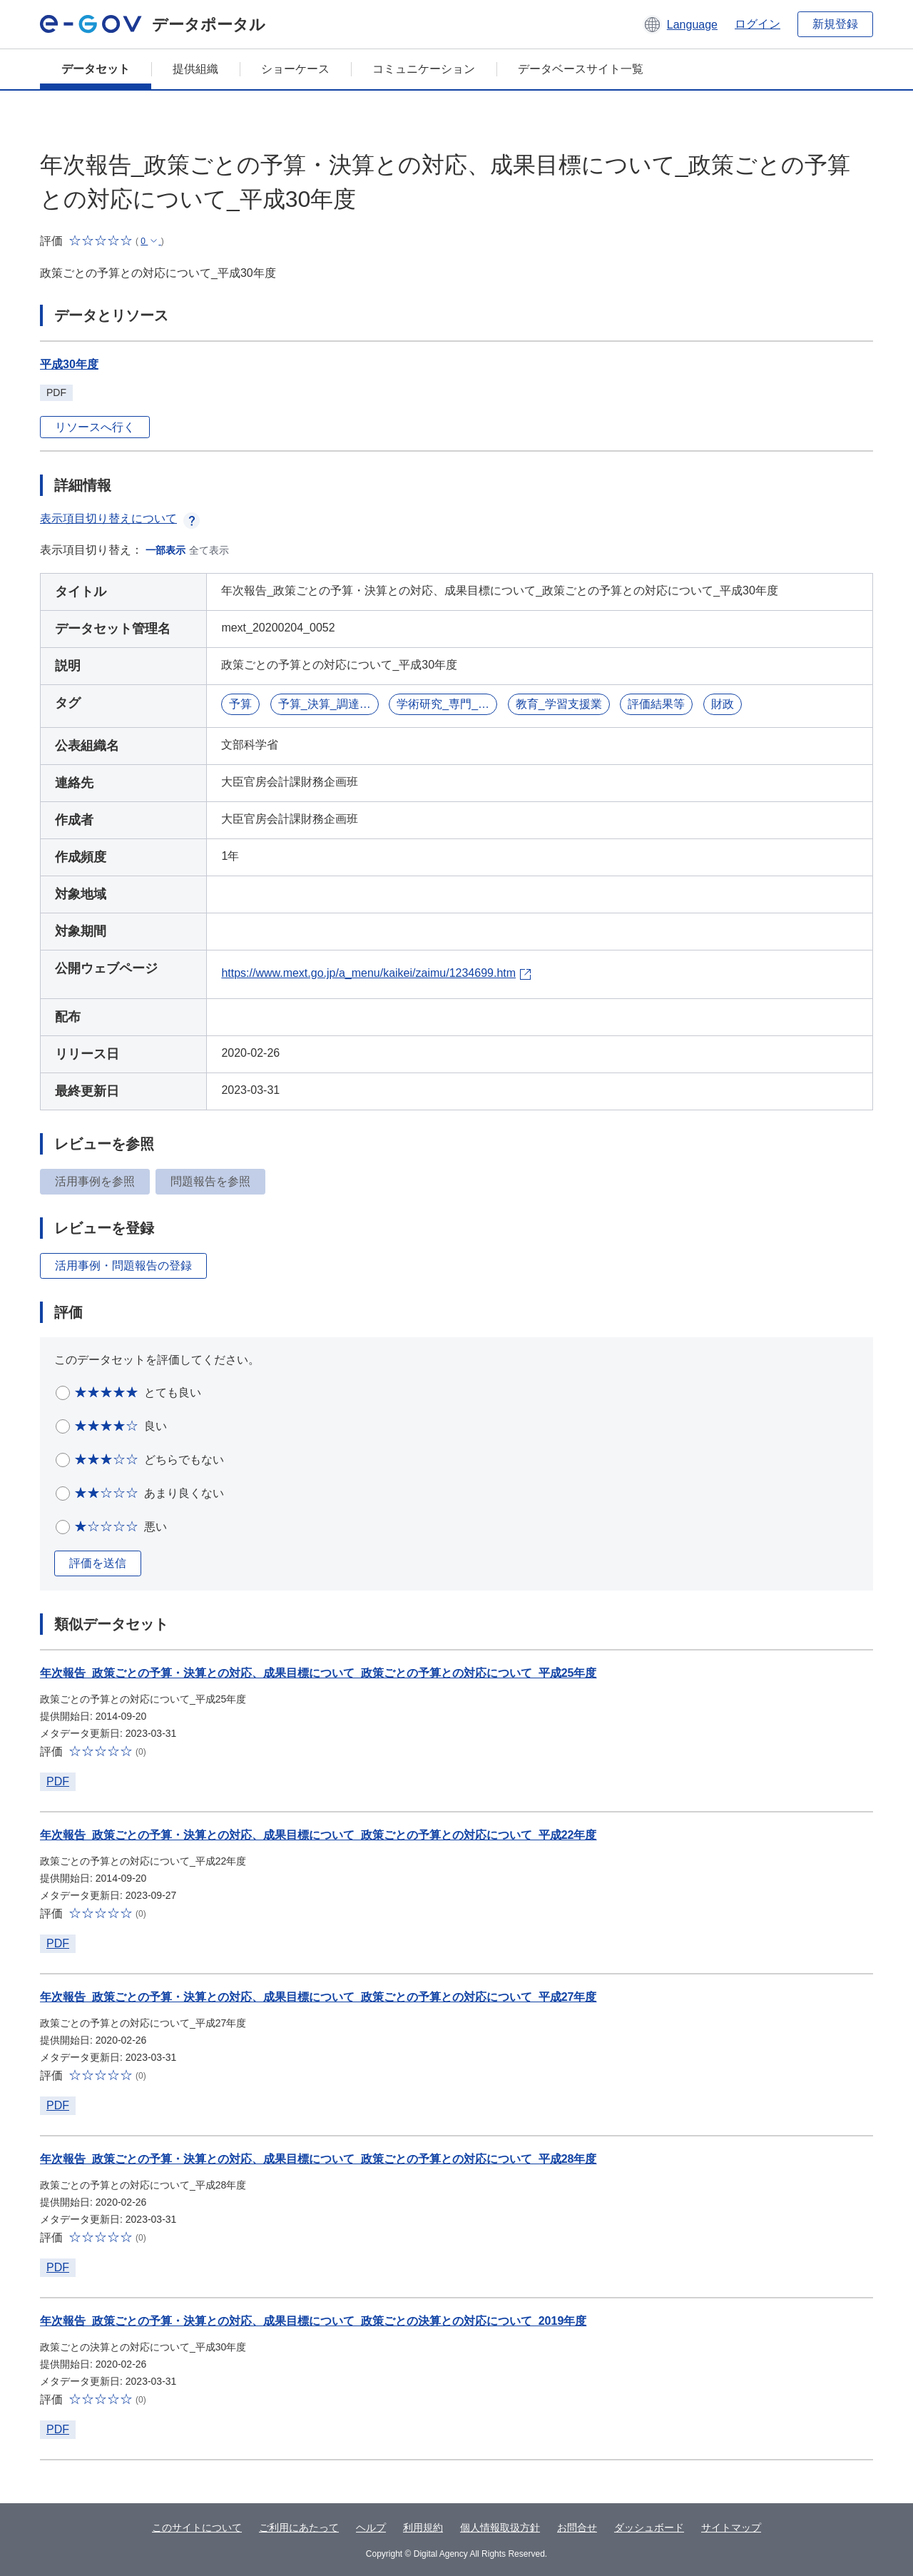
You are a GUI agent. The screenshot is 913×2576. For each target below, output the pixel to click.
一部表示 (165, 550)
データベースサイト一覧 (580, 69)
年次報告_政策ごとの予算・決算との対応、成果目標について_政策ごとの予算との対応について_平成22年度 (318, 1835)
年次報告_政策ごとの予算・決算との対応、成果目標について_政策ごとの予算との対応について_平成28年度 (318, 2159)
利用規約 (423, 2527)
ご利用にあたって (299, 2527)
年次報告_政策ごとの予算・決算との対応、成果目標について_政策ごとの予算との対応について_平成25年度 (318, 1673)
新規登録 (835, 24)
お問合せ (577, 2527)
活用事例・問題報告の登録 (123, 1265)
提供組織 (195, 69)
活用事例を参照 (95, 1181)
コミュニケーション (423, 69)
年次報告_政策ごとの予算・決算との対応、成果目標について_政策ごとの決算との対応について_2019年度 (313, 2321)
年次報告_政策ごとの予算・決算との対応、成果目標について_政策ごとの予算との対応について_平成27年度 (318, 1997)
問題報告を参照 (210, 1181)
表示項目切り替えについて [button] (120, 518)
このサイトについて (197, 2527)
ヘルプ (371, 2527)
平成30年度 (69, 364)
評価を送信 (97, 1563)
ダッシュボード (649, 2527)
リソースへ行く (95, 427)
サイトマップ (731, 2527)
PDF (57, 1781)
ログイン (757, 24)
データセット (95, 69)
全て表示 (209, 550)
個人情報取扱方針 (500, 2527)
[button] (680, 24)
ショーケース (295, 69)
